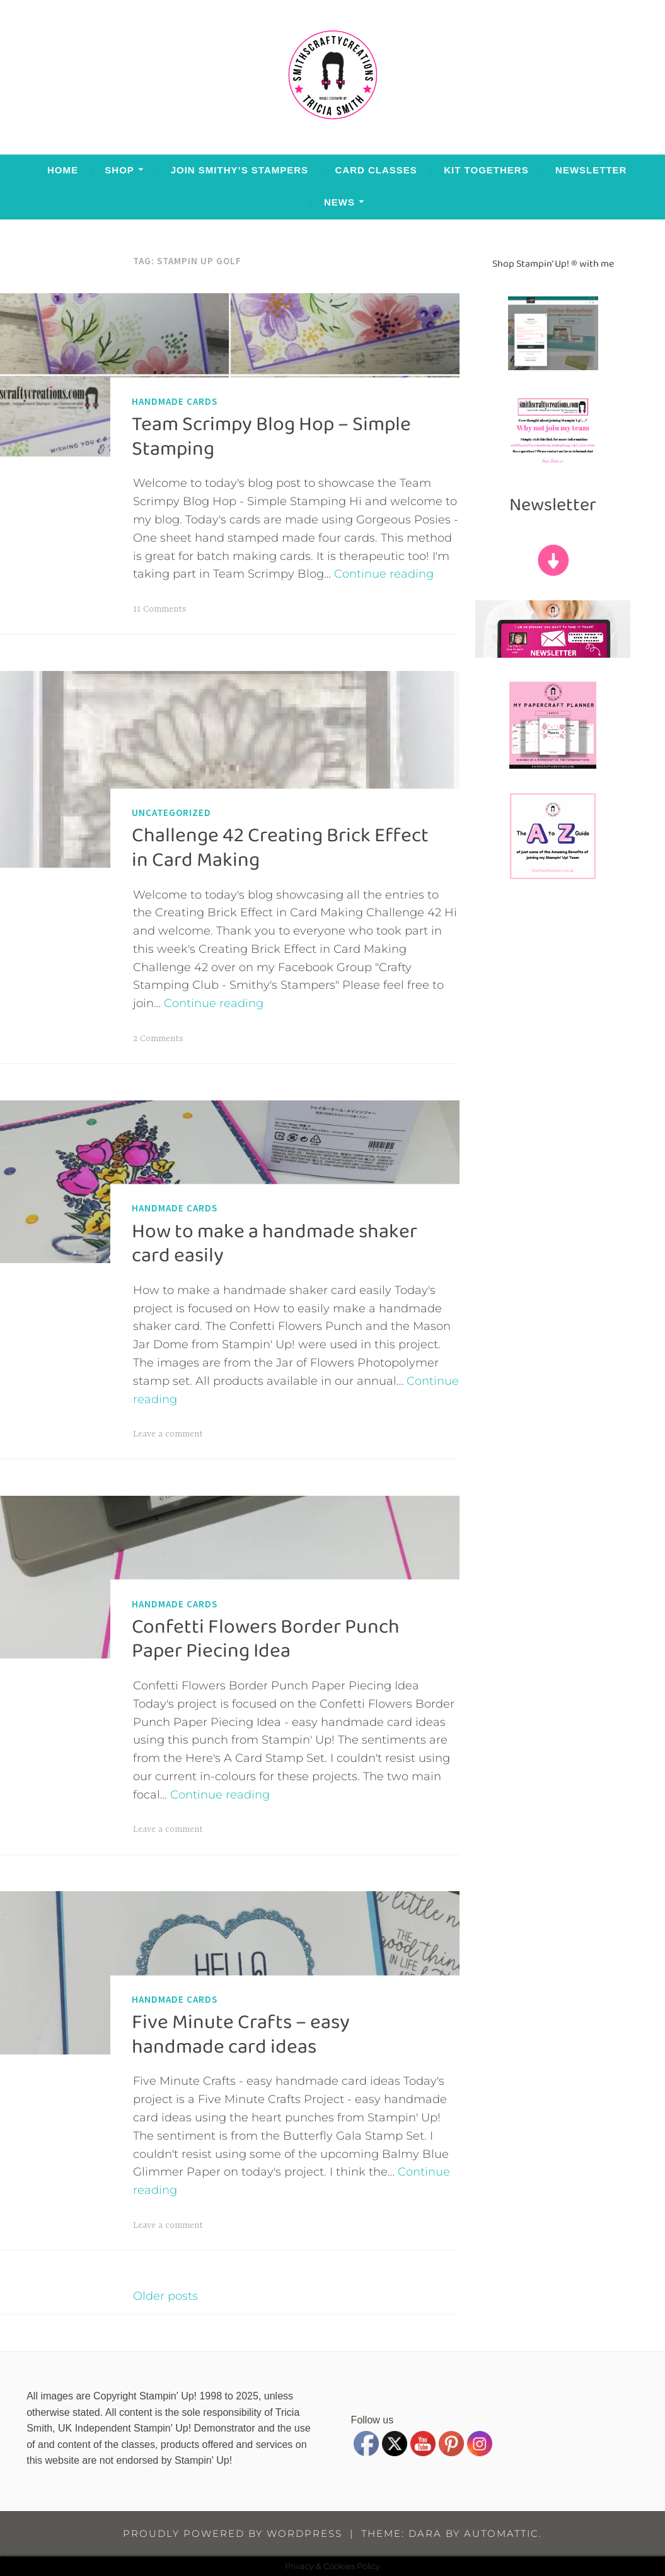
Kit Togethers (486, 170)
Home (62, 170)
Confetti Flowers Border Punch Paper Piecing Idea (266, 1639)
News (339, 202)
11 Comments (160, 609)
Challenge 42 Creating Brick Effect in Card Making (280, 847)
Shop (119, 170)
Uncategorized (171, 813)
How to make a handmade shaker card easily (274, 1243)
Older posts (165, 2296)
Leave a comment (168, 1434)
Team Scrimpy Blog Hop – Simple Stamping (271, 436)
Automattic (501, 2533)
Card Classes (376, 170)
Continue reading (384, 574)
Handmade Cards (174, 401)
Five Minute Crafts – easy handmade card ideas (241, 2034)
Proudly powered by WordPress (232, 2533)
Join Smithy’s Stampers (239, 170)
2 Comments (158, 1039)
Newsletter (591, 170)
